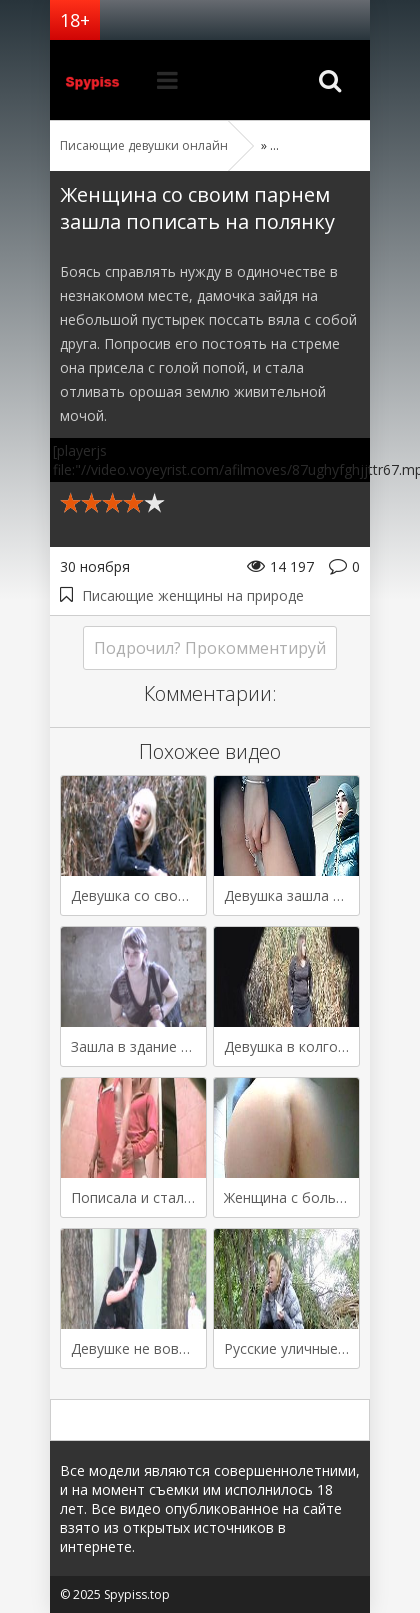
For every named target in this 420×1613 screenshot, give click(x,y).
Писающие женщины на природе (193, 595)
